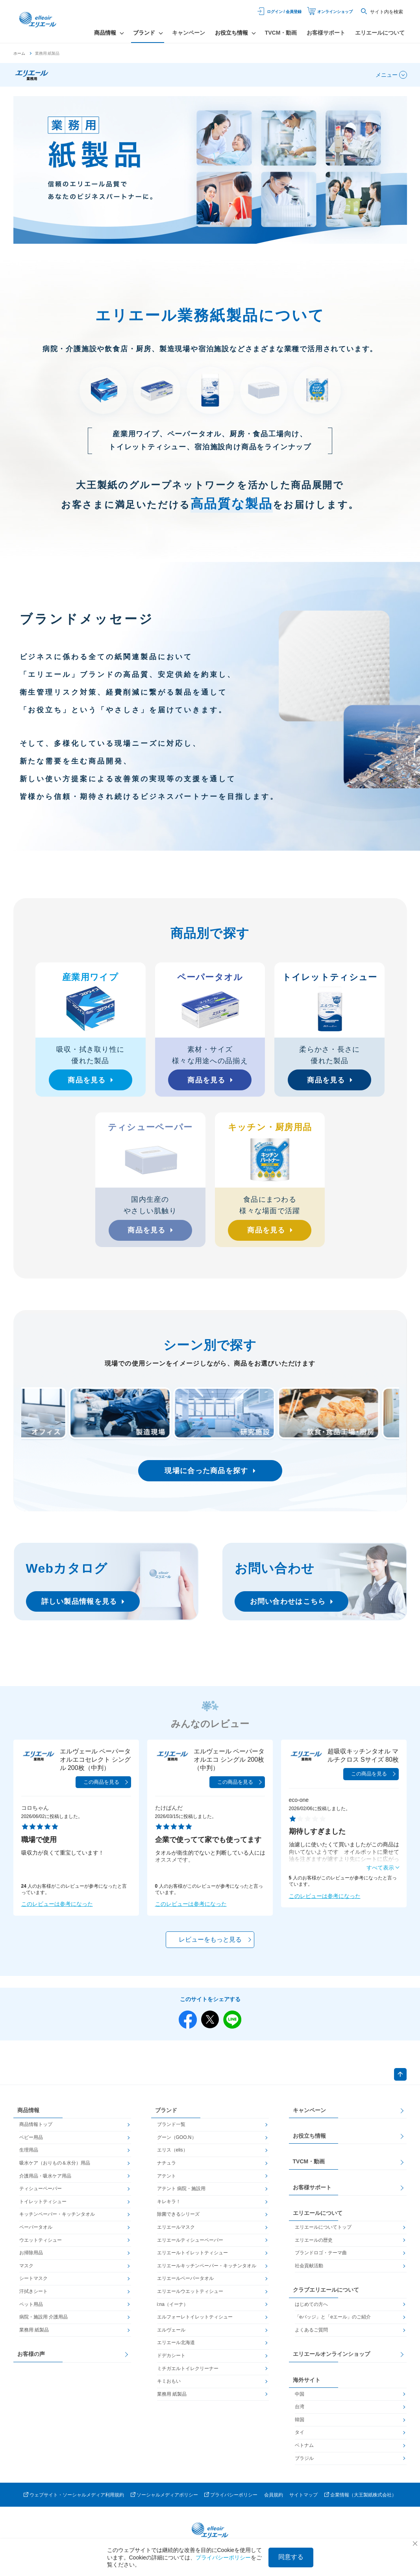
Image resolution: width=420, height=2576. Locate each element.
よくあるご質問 (311, 2335)
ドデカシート (171, 2361)
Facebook (184, 2020)
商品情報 (28, 2116)
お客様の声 (31, 2359)
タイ (299, 2438)
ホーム (19, 53)
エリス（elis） (172, 2156)
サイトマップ (303, 2500)
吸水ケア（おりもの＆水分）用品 (54, 2168)
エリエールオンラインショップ (331, 2359)
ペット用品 (31, 2310)
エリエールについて (380, 33)
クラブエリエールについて (326, 2295)
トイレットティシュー (43, 2207)
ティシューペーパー (40, 2194)
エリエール (43, 22)
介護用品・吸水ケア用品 (45, 2181)
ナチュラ (166, 2168)
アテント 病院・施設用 (181, 2194)
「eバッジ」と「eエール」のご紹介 (333, 2322)
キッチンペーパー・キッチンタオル (57, 2220)
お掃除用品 (31, 2258)
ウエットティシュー (40, 2245)
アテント (166, 2181)
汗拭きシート (33, 2297)
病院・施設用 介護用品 (43, 2322)
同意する (290, 2557)
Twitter (210, 2020)
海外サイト (306, 2385)
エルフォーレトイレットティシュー (195, 2322)
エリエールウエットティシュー (190, 2297)
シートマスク (33, 2284)
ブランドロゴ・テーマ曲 (321, 2258)
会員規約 (273, 2500)
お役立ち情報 (309, 2141)
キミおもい (169, 2386)
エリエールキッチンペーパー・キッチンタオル (206, 2271)
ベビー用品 (31, 2143)
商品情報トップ (35, 2130)
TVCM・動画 (281, 33)
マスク (26, 2271)
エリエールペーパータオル (185, 2284)
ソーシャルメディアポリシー (167, 2500)
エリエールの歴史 (314, 2245)
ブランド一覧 (171, 2130)
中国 (299, 2399)
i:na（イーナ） (172, 2310)
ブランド (166, 2116)
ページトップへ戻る (398, 2078)
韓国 (299, 2425)
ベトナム (304, 2451)
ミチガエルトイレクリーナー (187, 2374)
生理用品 (28, 2156)
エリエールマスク (176, 2232)
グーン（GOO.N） (176, 2143)
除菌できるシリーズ (178, 2220)
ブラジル (304, 2464)
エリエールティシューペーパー (190, 2245)
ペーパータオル (35, 2232)
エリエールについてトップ (323, 2232)
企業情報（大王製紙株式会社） (363, 2500)
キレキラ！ (169, 2207)
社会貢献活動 (309, 2271)
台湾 (299, 2412)
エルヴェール (171, 2335)
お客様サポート (326, 33)
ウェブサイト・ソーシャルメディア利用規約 (77, 2500)
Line (236, 2020)
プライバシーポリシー (233, 2500)
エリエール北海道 (176, 2348)
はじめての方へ (311, 2310)
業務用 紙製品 (34, 2335)
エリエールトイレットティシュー (192, 2258)
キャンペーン (188, 33)
